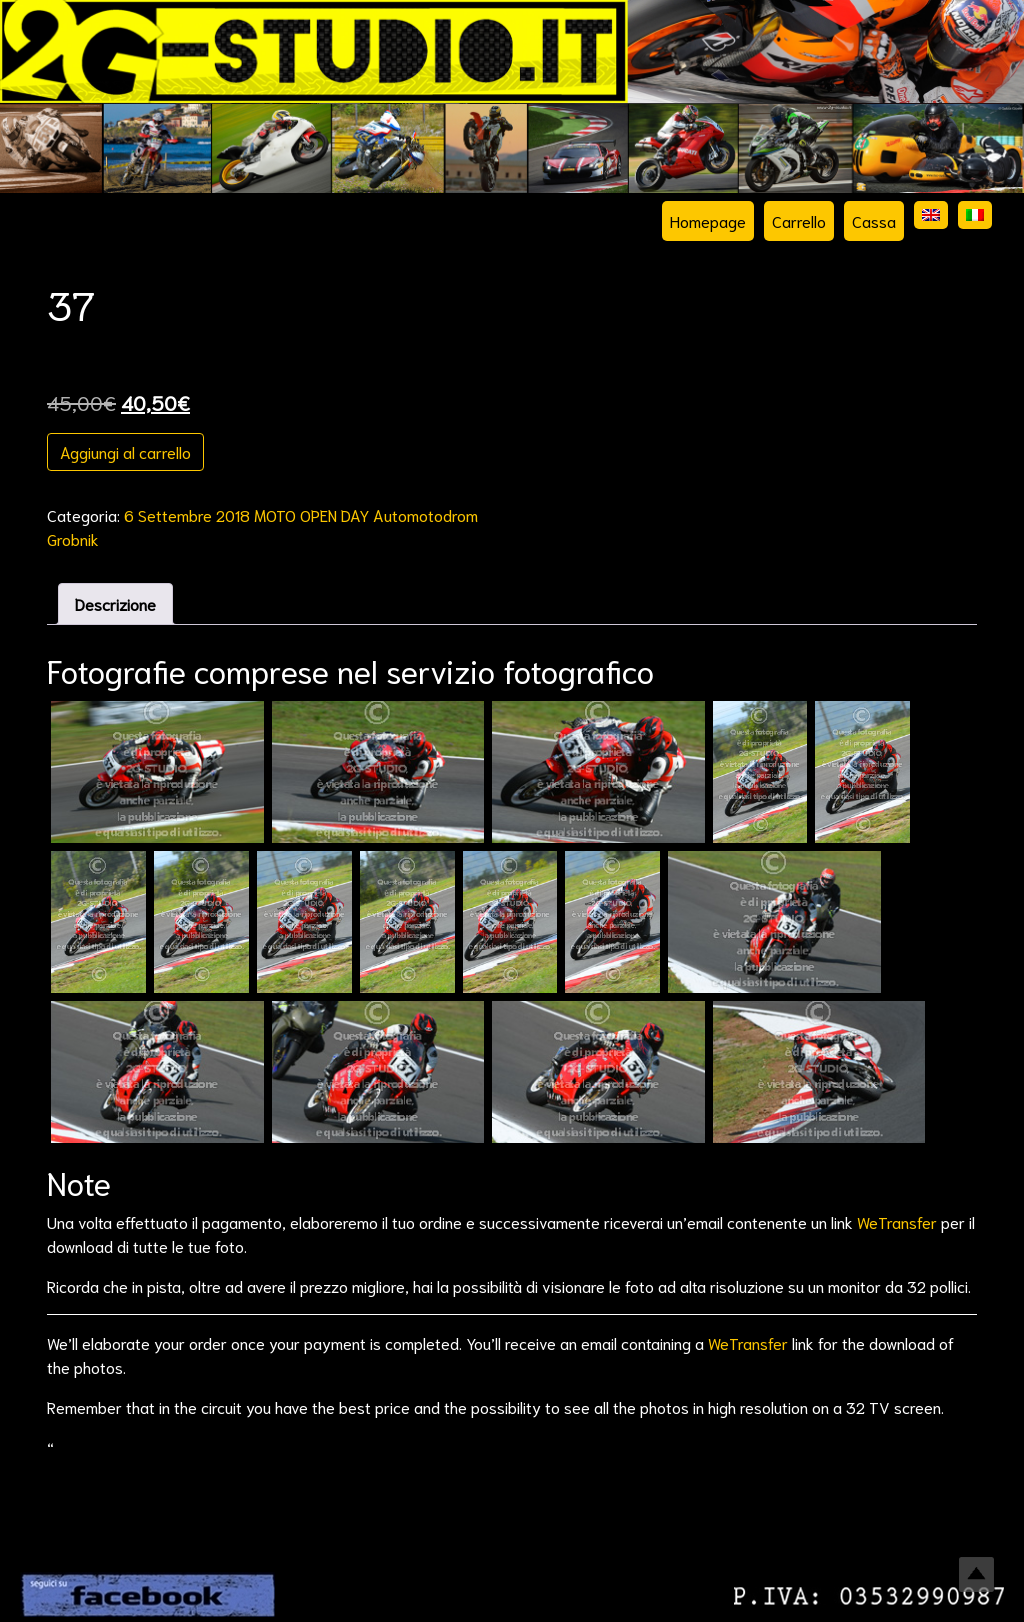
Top (976, 1574)
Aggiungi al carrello (125, 451)
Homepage (708, 220)
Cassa (874, 220)
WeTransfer (897, 1221)
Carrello (799, 220)
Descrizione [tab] (115, 603)
